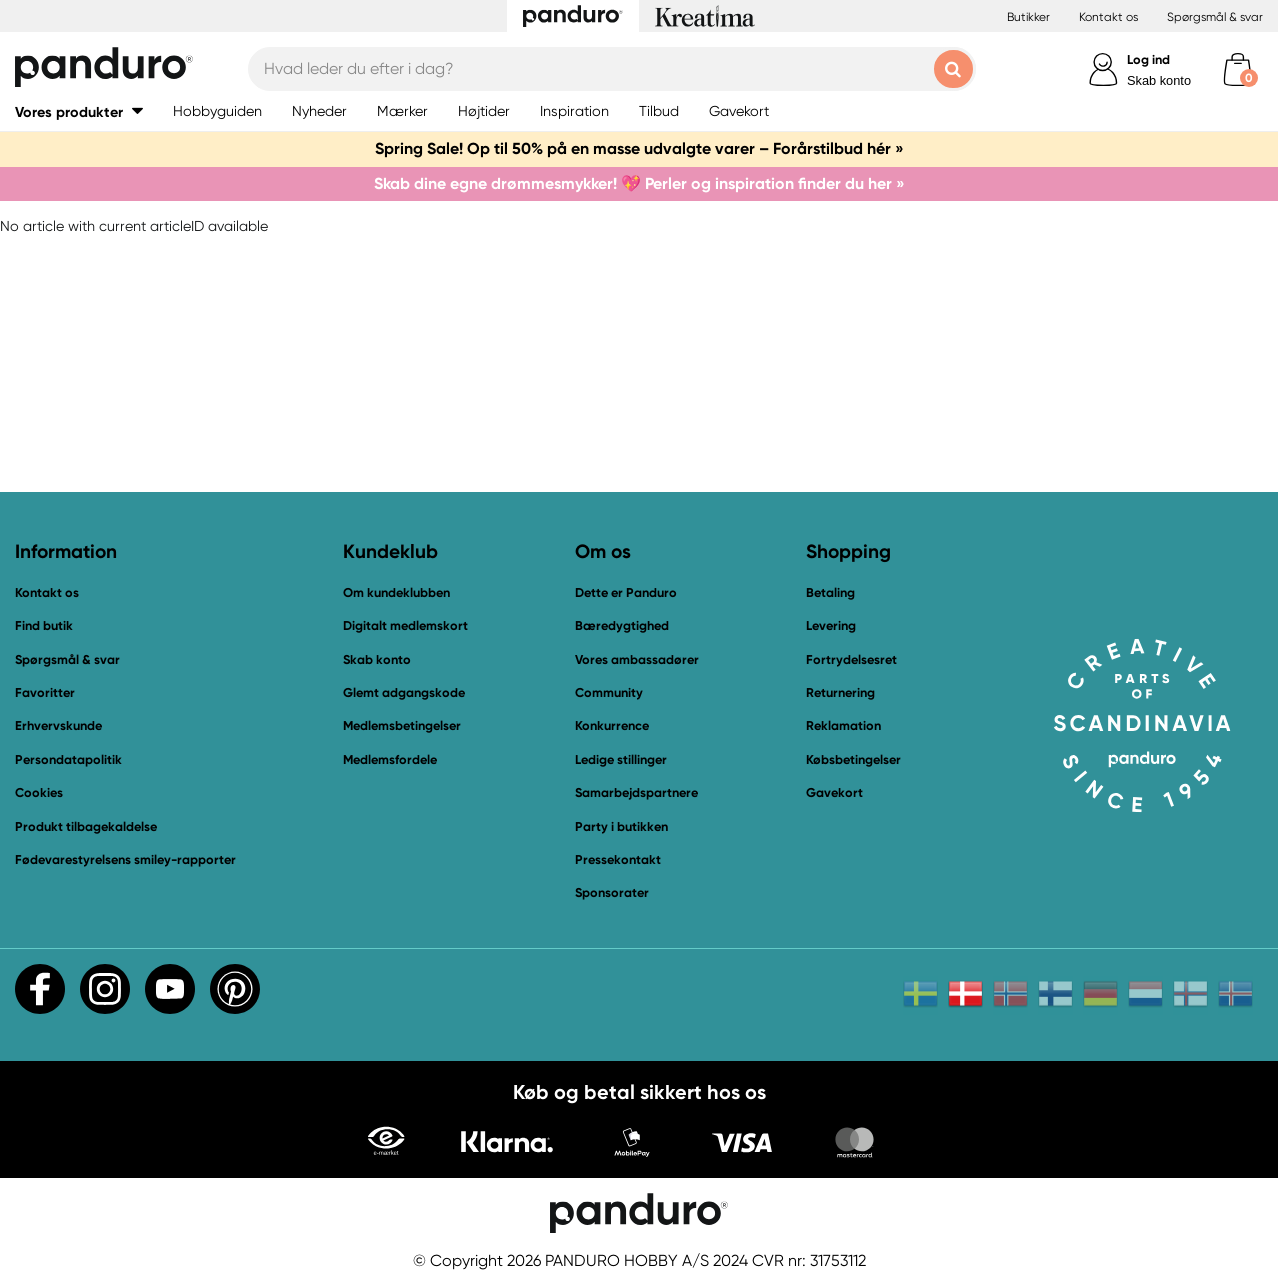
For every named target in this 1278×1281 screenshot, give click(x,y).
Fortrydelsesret (851, 659)
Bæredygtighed (622, 625)
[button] (79, 111)
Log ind (1148, 59)
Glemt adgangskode (404, 692)
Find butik (44, 625)
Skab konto (1159, 80)
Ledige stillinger (621, 759)
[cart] (1237, 69)
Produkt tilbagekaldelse (86, 826)
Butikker (1028, 17)
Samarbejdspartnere (636, 792)
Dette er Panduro (626, 592)
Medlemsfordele (390, 759)
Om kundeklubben (396, 592)
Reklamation (843, 725)
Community (609, 692)
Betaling (830, 592)
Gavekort (834, 792)
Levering (831, 625)
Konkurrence (612, 725)
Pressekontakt (618, 859)
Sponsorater (612, 892)
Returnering (840, 692)
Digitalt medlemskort (405, 625)
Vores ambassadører (637, 659)
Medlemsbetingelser (402, 725)
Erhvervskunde (58, 725)
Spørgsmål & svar (1215, 17)
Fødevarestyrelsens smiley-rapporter (125, 859)
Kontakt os (1108, 17)
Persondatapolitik (68, 759)
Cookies (39, 793)
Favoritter (45, 692)
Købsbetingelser (853, 759)
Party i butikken (621, 826)
